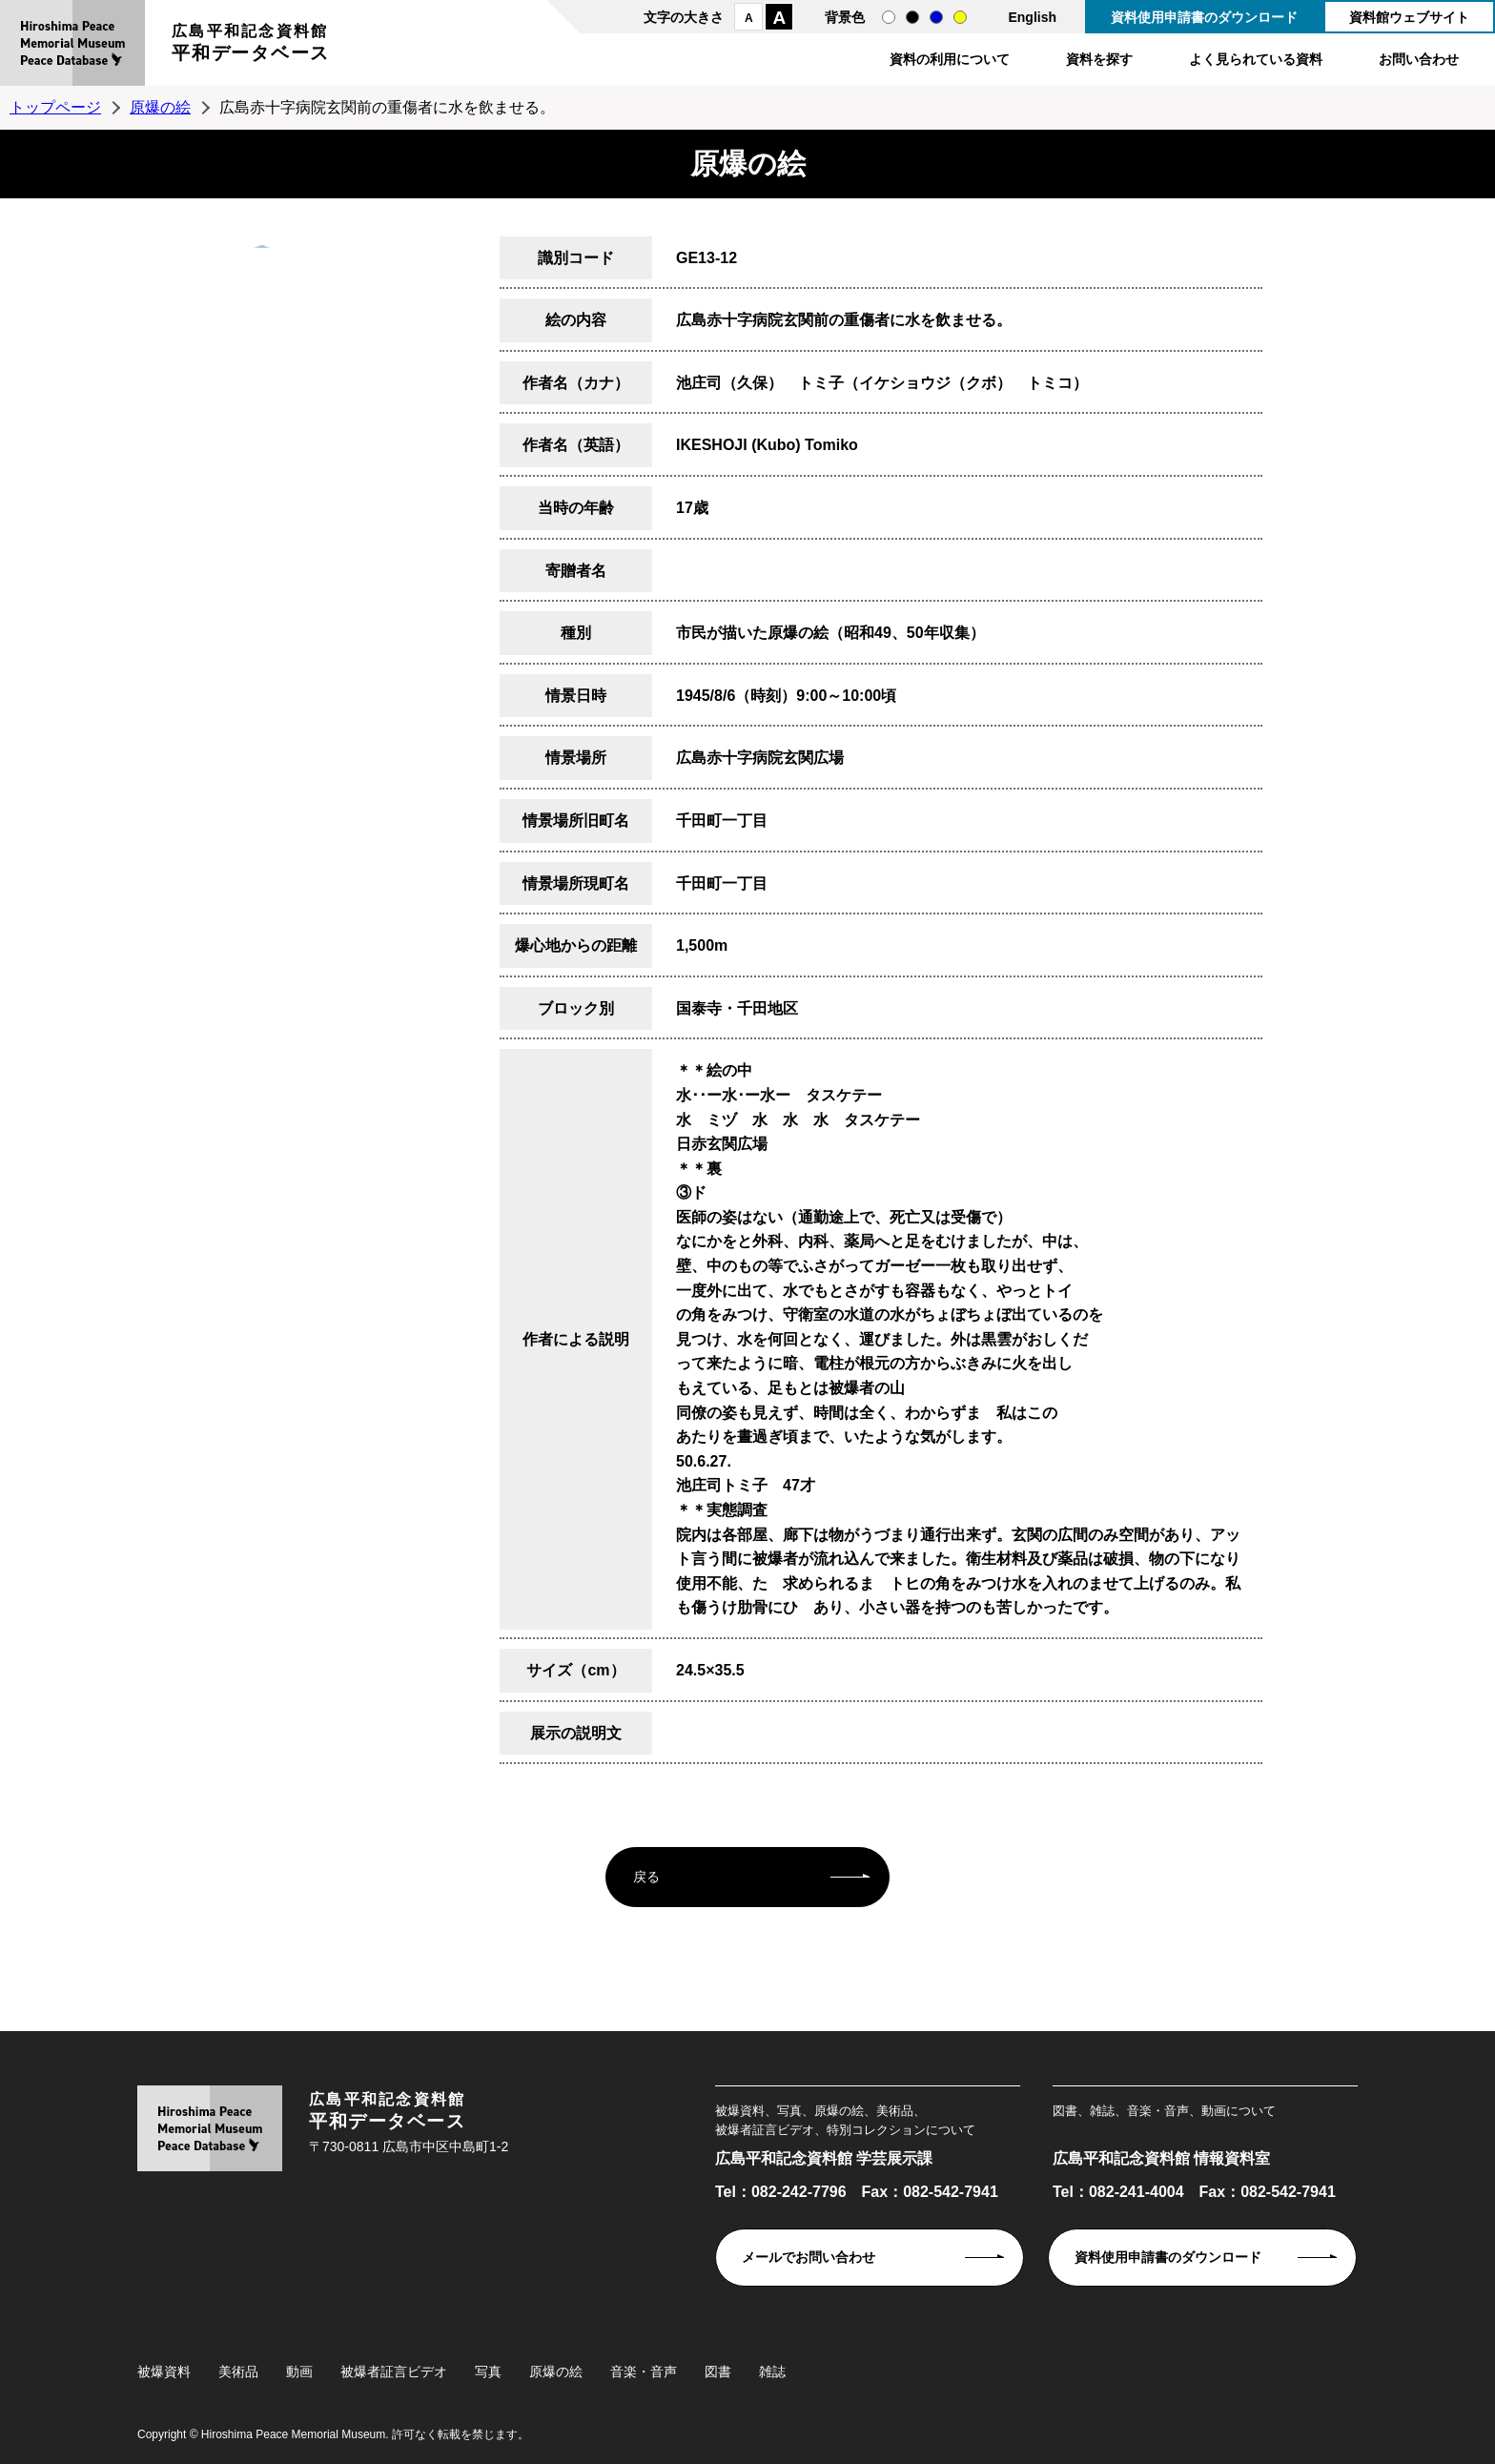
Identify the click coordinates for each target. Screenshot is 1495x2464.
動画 (299, 2371)
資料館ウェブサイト (1409, 17)
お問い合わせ (1419, 59)
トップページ (55, 107)
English (1032, 17)
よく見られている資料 (1255, 59)
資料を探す (1099, 59)
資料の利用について (950, 59)
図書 (718, 2371)
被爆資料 (164, 2371)
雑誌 (772, 2371)
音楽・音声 (643, 2371)
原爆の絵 (160, 107)
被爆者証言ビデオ (393, 2371)
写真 (488, 2371)
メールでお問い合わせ (808, 2257)
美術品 (238, 2371)
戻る (646, 1876)
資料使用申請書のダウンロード (1204, 17)
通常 (888, 17)
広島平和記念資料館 (251, 45)
